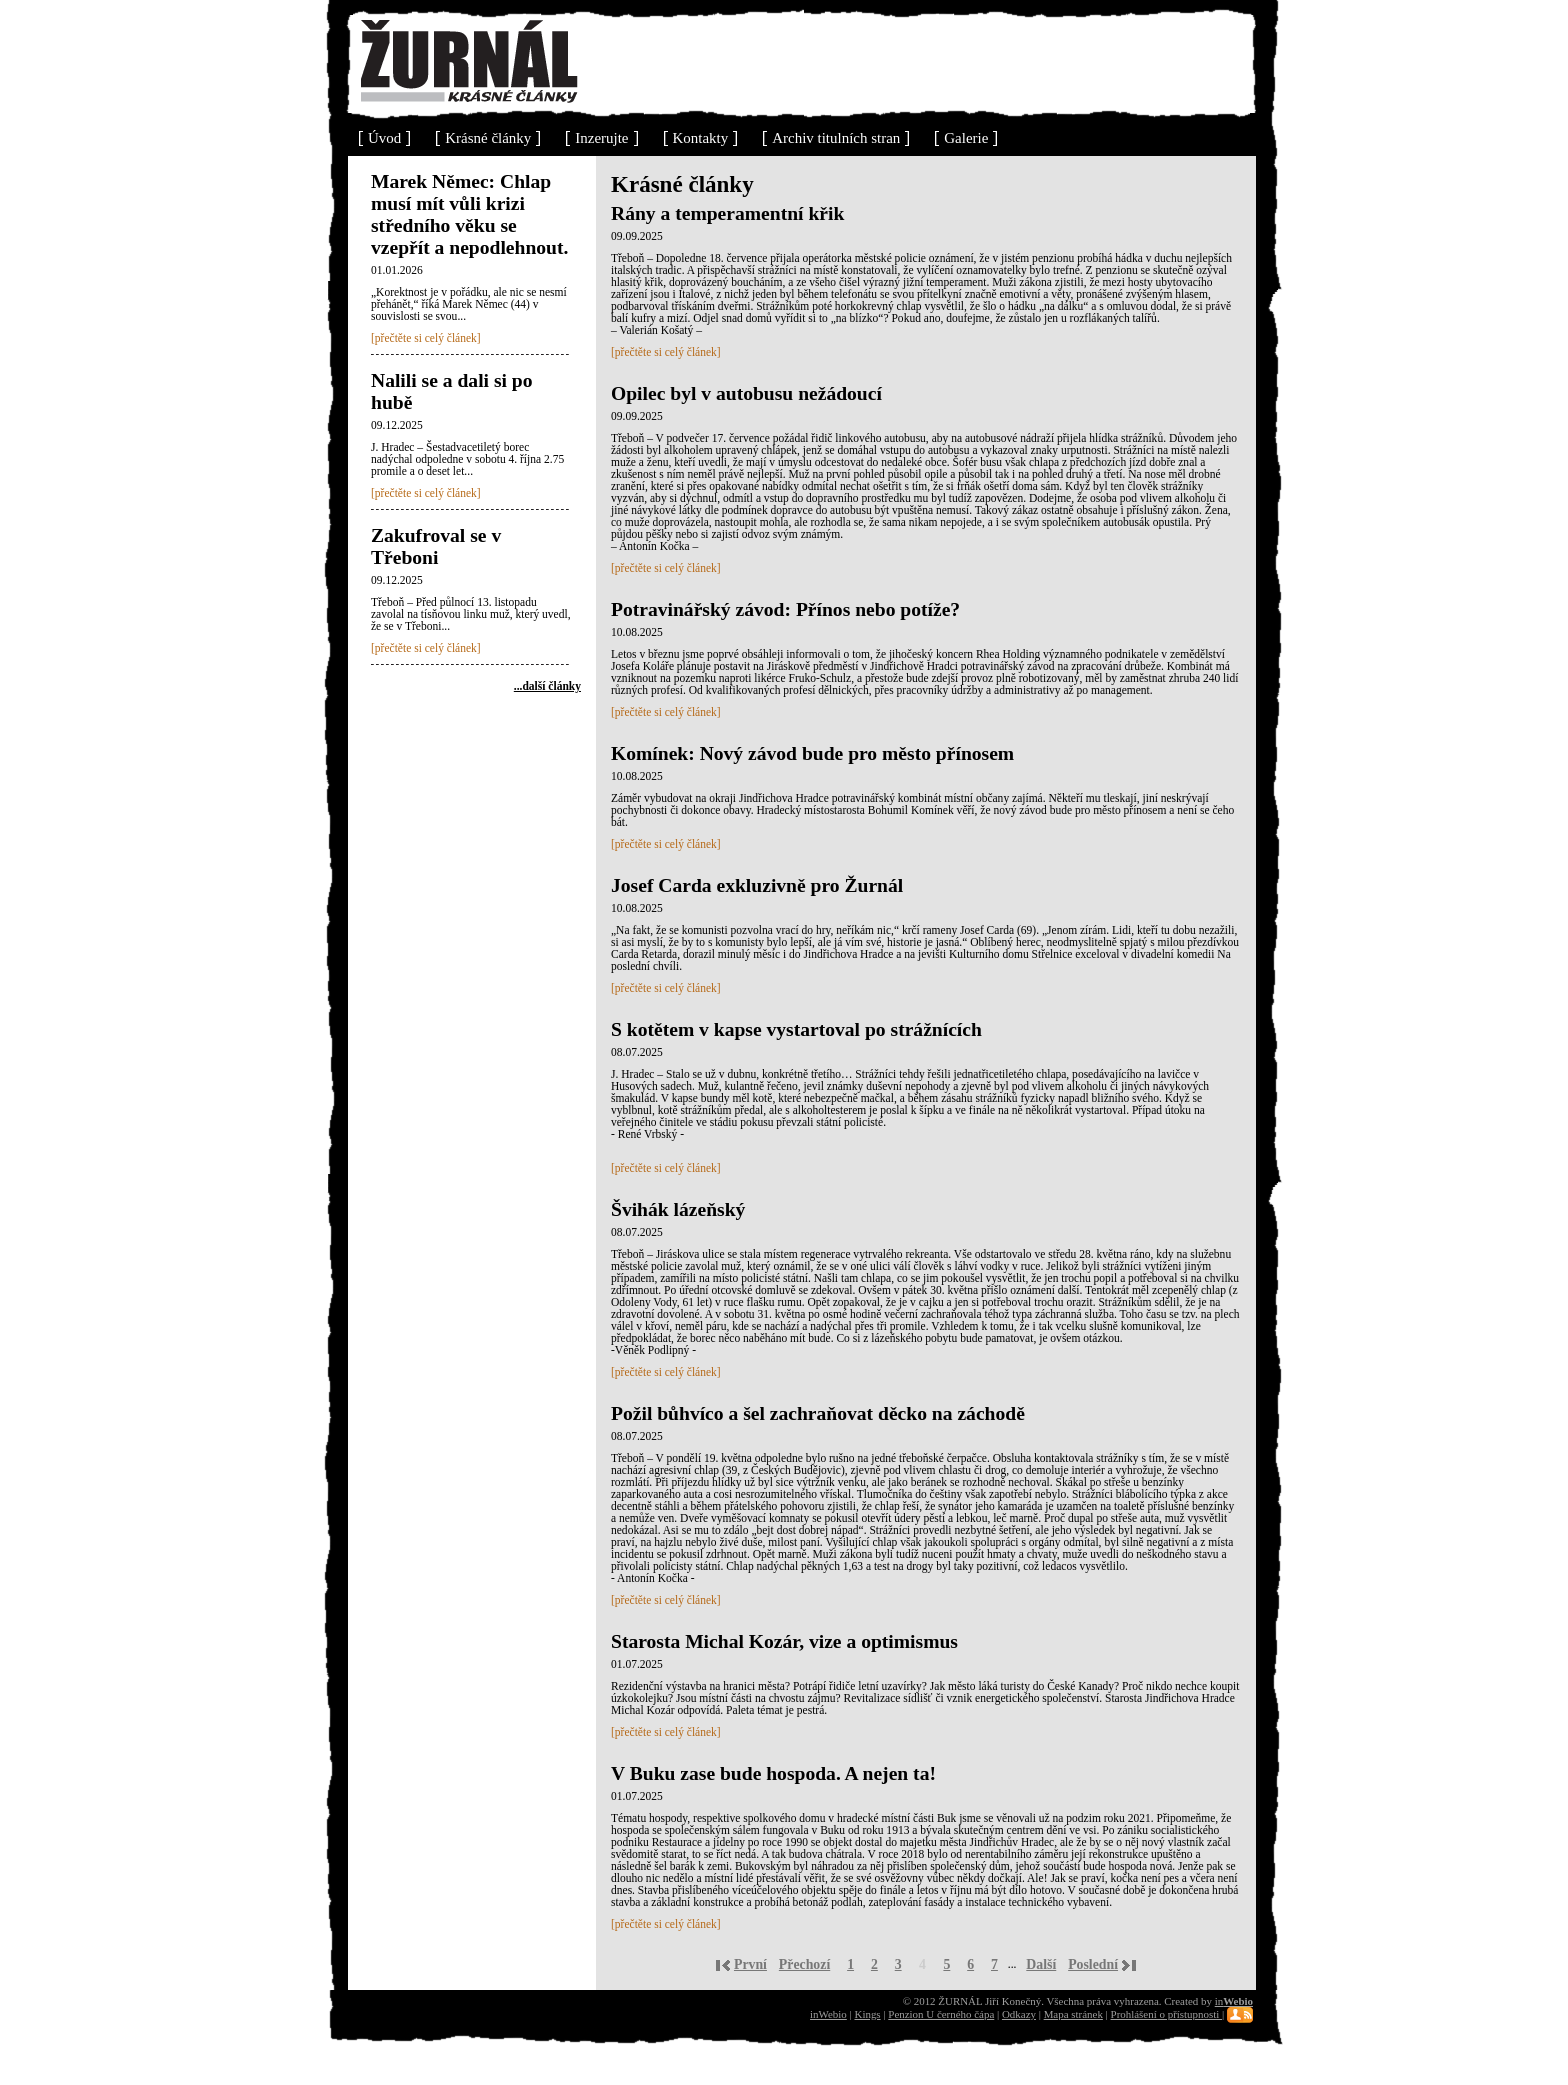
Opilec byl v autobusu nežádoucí (746, 393)
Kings (867, 2014)
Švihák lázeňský (678, 1209)
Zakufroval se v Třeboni (436, 546)
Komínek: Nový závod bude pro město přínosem (812, 753)
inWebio (828, 2014)
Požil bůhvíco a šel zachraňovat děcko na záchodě (818, 1413)
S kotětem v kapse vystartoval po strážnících (796, 1029)
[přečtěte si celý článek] (426, 338)
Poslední (1093, 1964)
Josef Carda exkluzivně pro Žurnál (757, 885)
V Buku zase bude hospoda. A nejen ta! (773, 1773)
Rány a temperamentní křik (727, 213)
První (750, 1964)
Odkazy (1019, 2014)
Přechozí (804, 1964)
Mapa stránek (1073, 2014)
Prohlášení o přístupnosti (1167, 2014)
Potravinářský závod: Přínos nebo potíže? (785, 609)
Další (1041, 1964)
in (1234, 2001)
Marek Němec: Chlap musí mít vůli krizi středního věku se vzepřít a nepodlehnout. (469, 214)
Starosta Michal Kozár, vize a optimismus (784, 1641)
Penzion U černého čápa (941, 2014)
